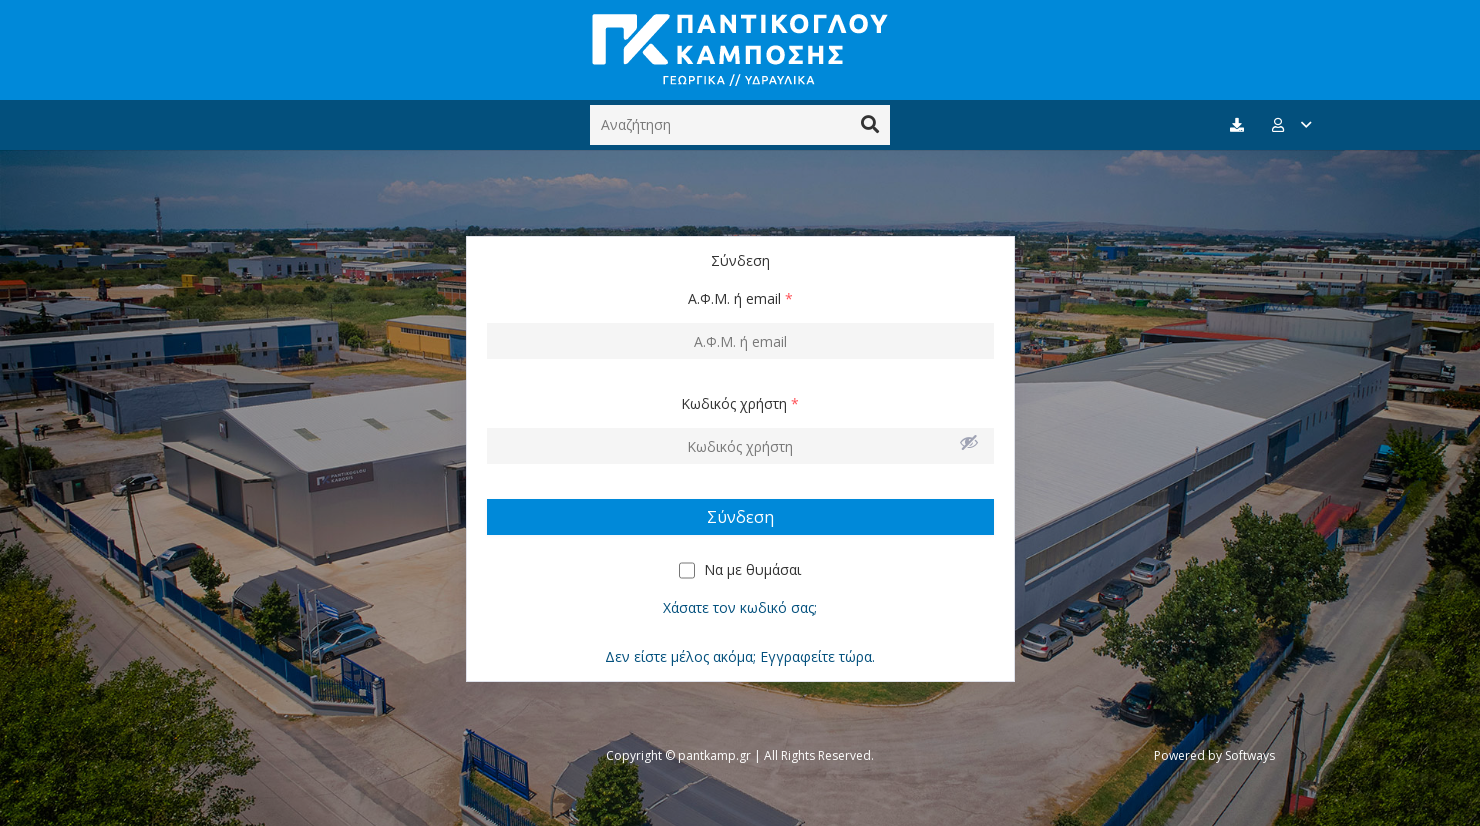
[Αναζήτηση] (740, 124)
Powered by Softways (1214, 755)
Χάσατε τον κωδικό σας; (740, 607)
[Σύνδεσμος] (740, 50)
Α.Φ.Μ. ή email (740, 298)
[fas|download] (1240, 125)
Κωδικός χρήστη (740, 403)
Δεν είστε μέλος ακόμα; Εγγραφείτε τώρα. (740, 656)
